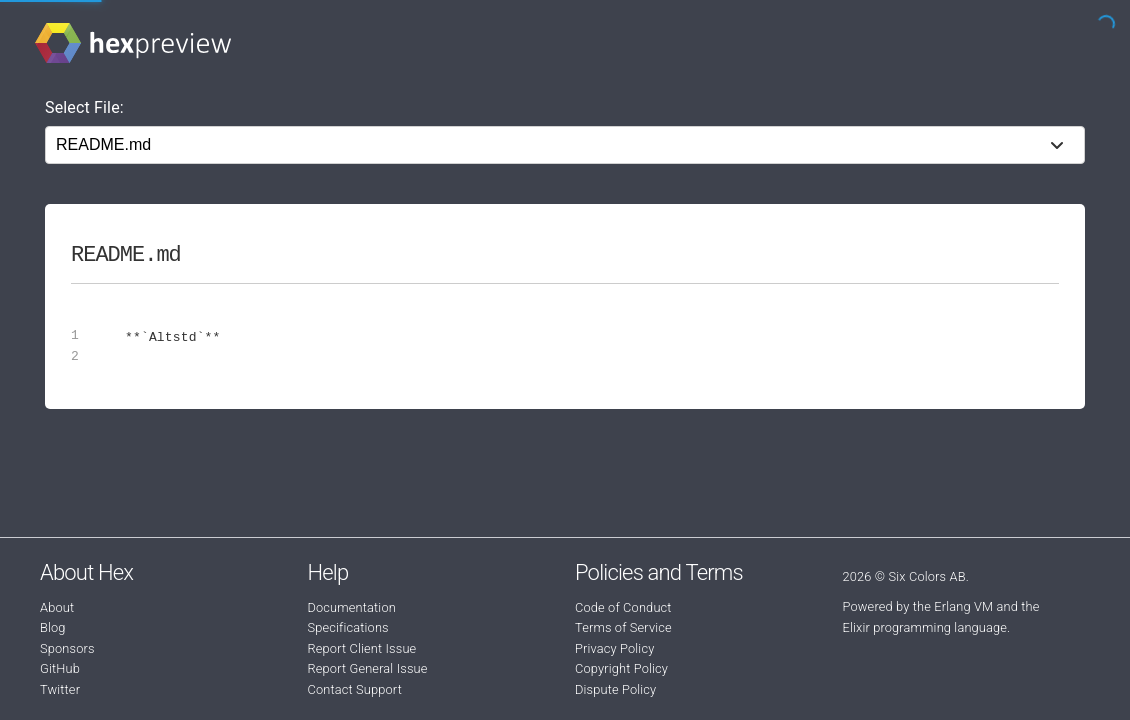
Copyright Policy (621, 668)
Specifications (348, 627)
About (57, 607)
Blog (53, 627)
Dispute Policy (615, 689)
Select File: (84, 107)
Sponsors (67, 648)
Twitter (60, 689)
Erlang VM (963, 606)
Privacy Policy (614, 648)
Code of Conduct (623, 607)
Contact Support (355, 689)
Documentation (352, 607)
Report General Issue (368, 668)
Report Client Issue (362, 648)
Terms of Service (623, 627)
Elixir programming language (925, 627)
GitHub (60, 668)
